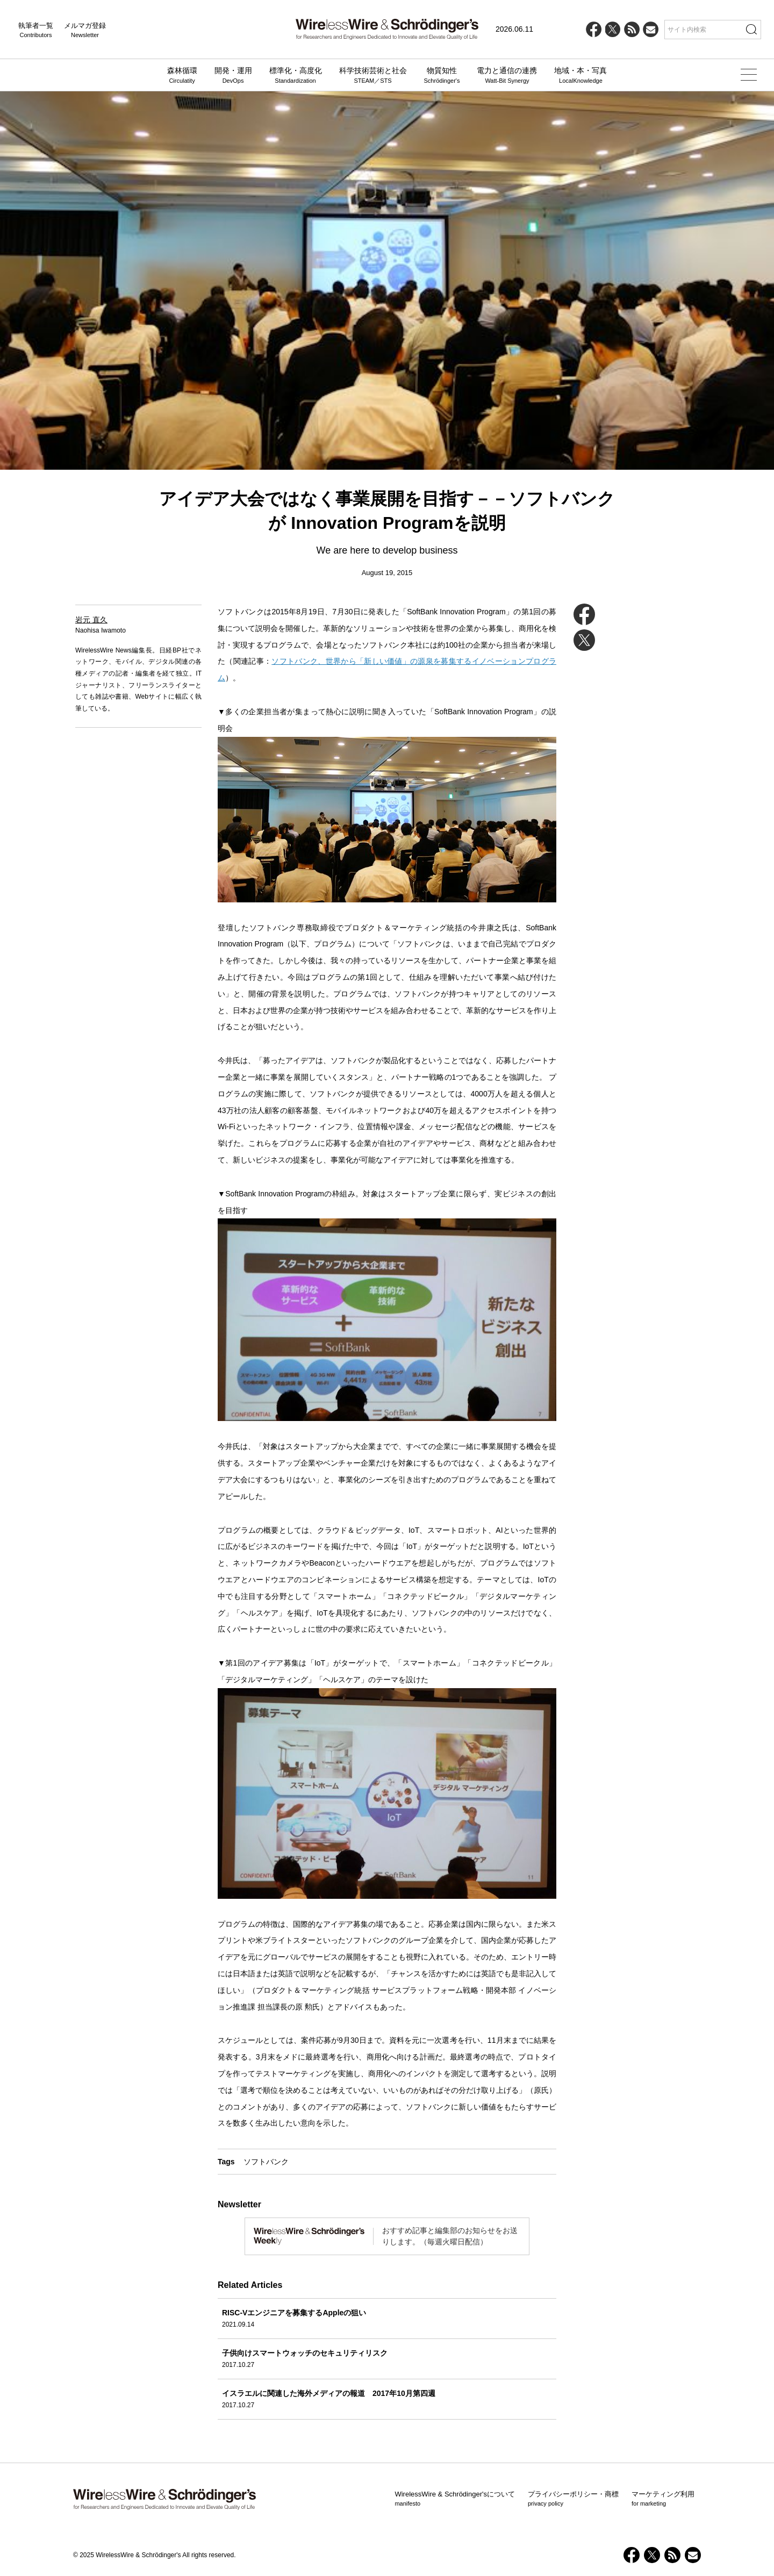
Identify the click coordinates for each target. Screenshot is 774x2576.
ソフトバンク (266, 2161)
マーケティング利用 (663, 2499)
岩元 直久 (91, 619)
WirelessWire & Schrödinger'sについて (455, 2499)
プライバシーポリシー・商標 (573, 2499)
